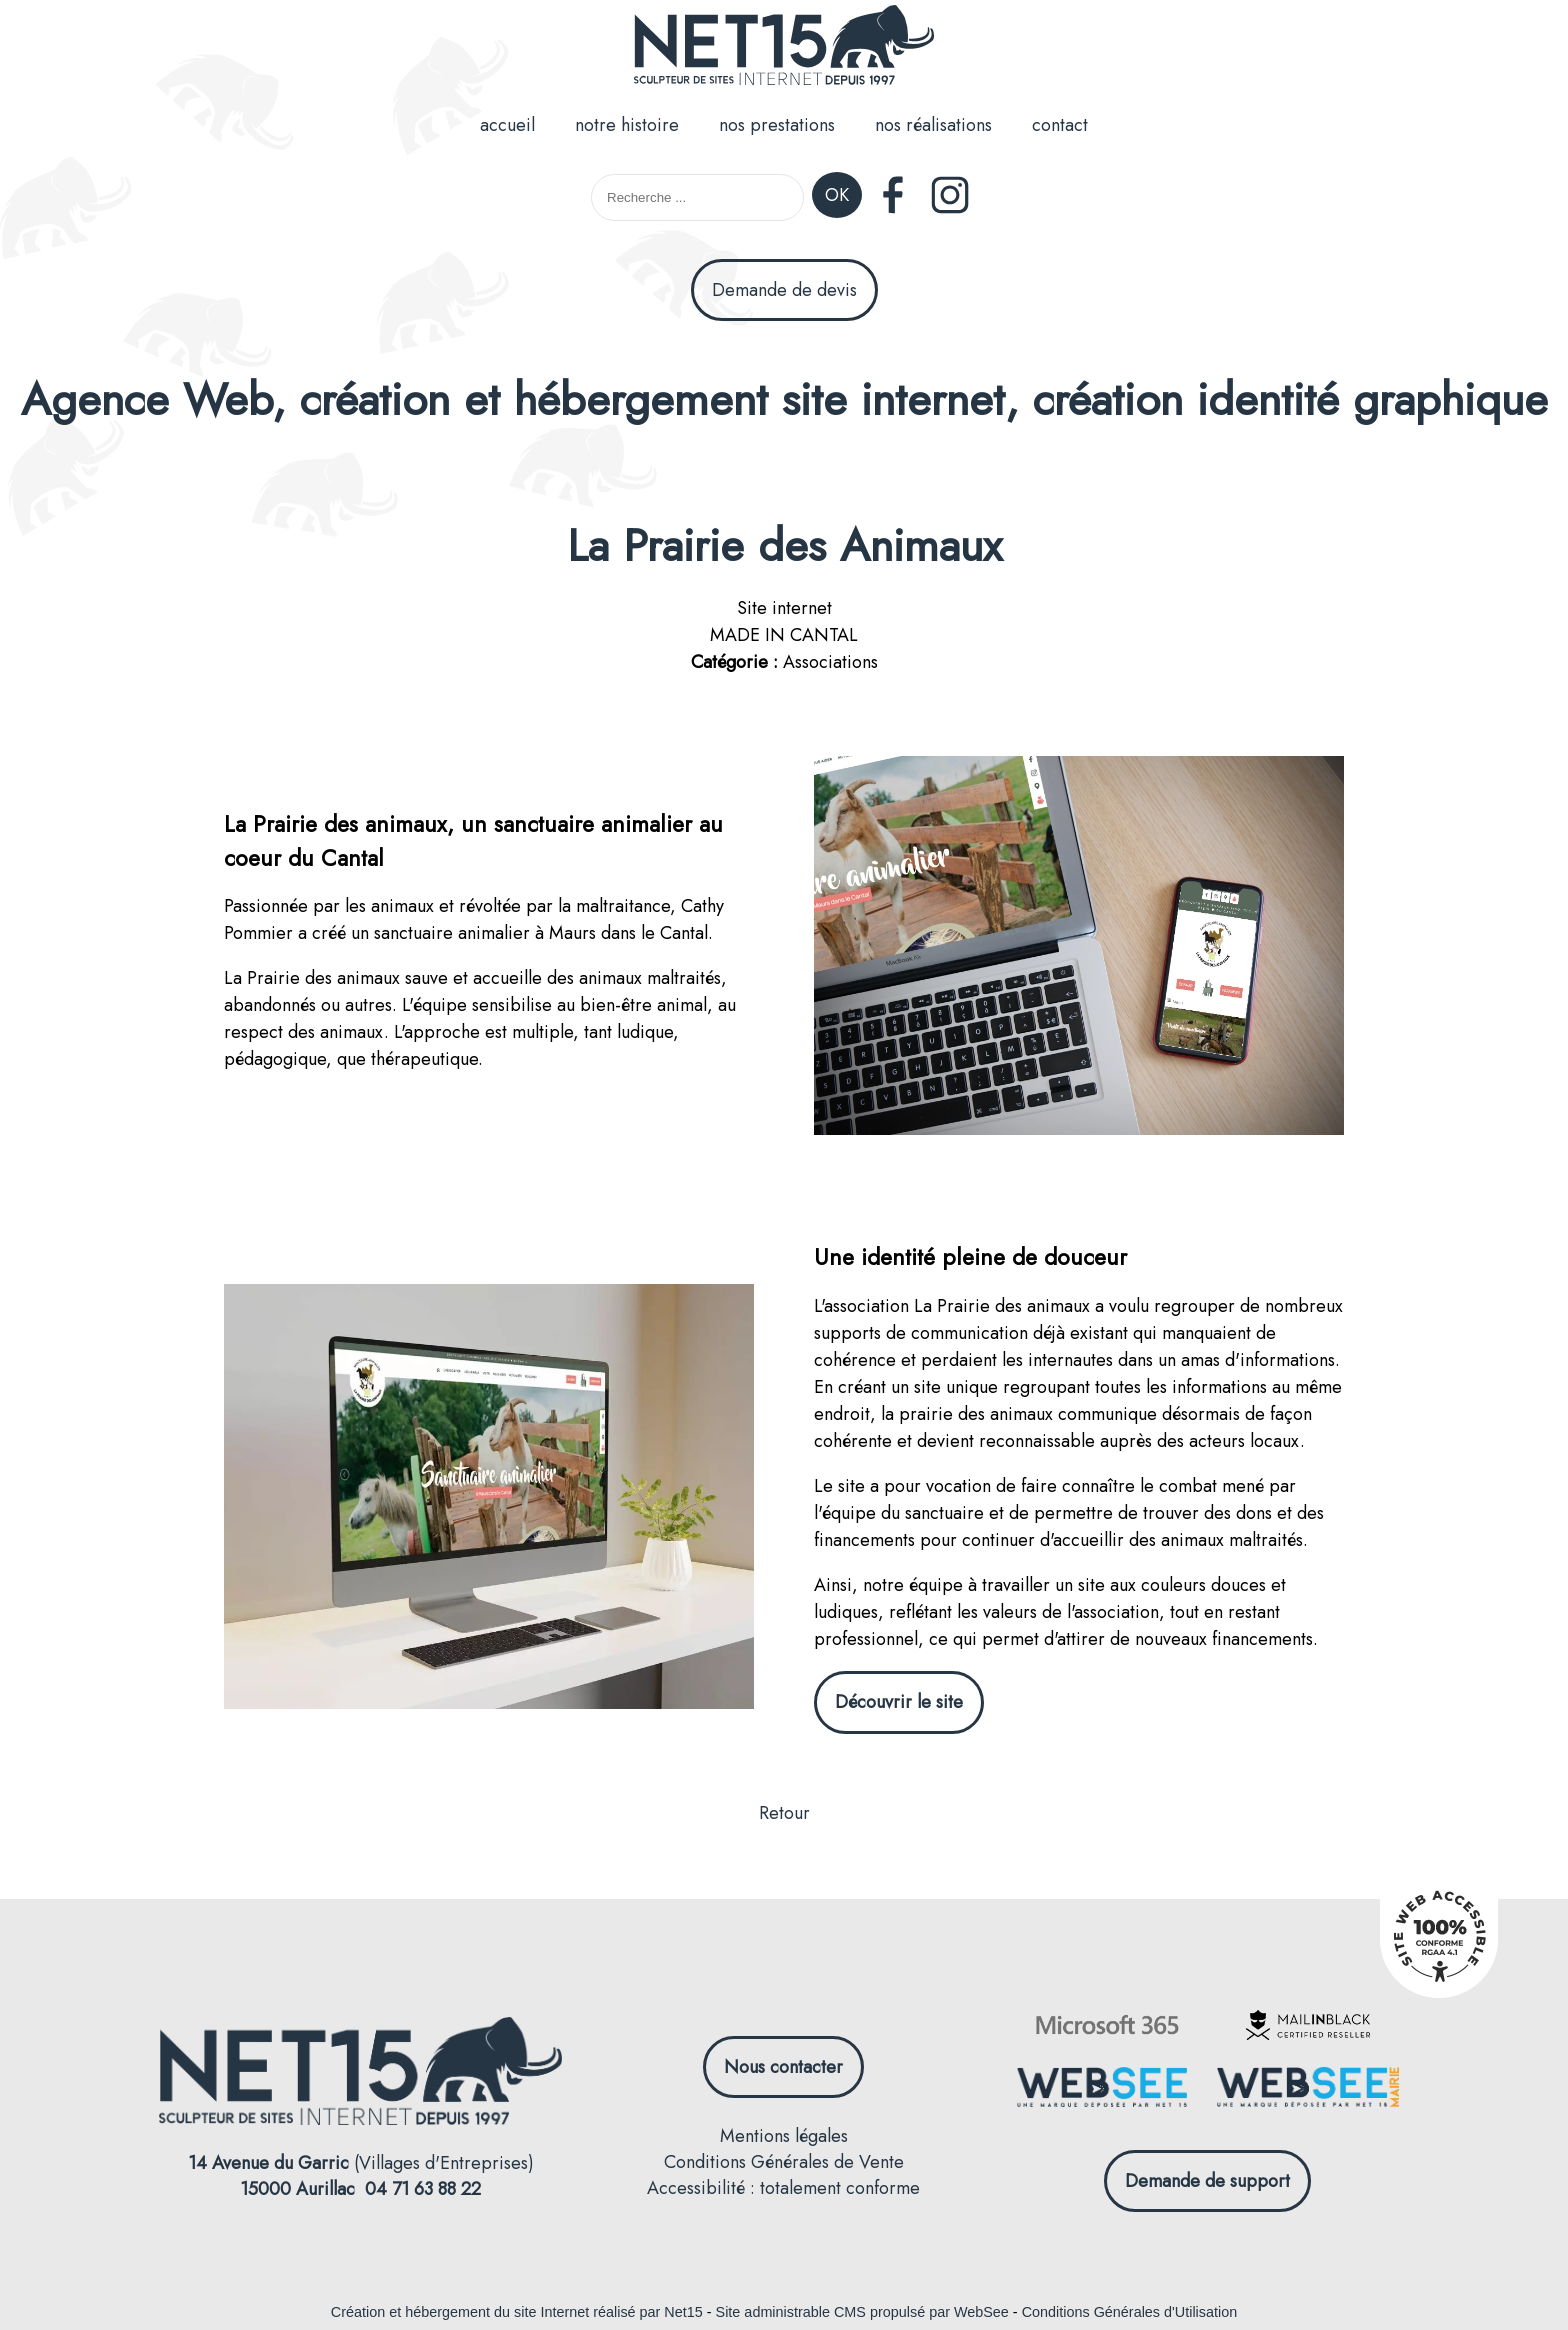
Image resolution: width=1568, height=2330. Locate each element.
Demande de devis (784, 290)
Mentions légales (784, 2136)
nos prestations (777, 125)
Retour (784, 1813)
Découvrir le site (899, 1702)
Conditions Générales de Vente (784, 2162)
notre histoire (627, 125)
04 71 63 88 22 (423, 2189)
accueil (507, 125)
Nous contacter (783, 2067)
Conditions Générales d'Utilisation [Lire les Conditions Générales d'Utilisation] (1130, 2312)
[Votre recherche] (697, 197)
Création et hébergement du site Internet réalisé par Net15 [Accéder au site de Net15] (517, 2312)
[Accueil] (784, 48)
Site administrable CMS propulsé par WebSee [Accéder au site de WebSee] (862, 2312)
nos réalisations (933, 125)
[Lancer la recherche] (837, 197)
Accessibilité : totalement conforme (783, 2188)
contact (1060, 125)
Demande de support (1207, 2181)
